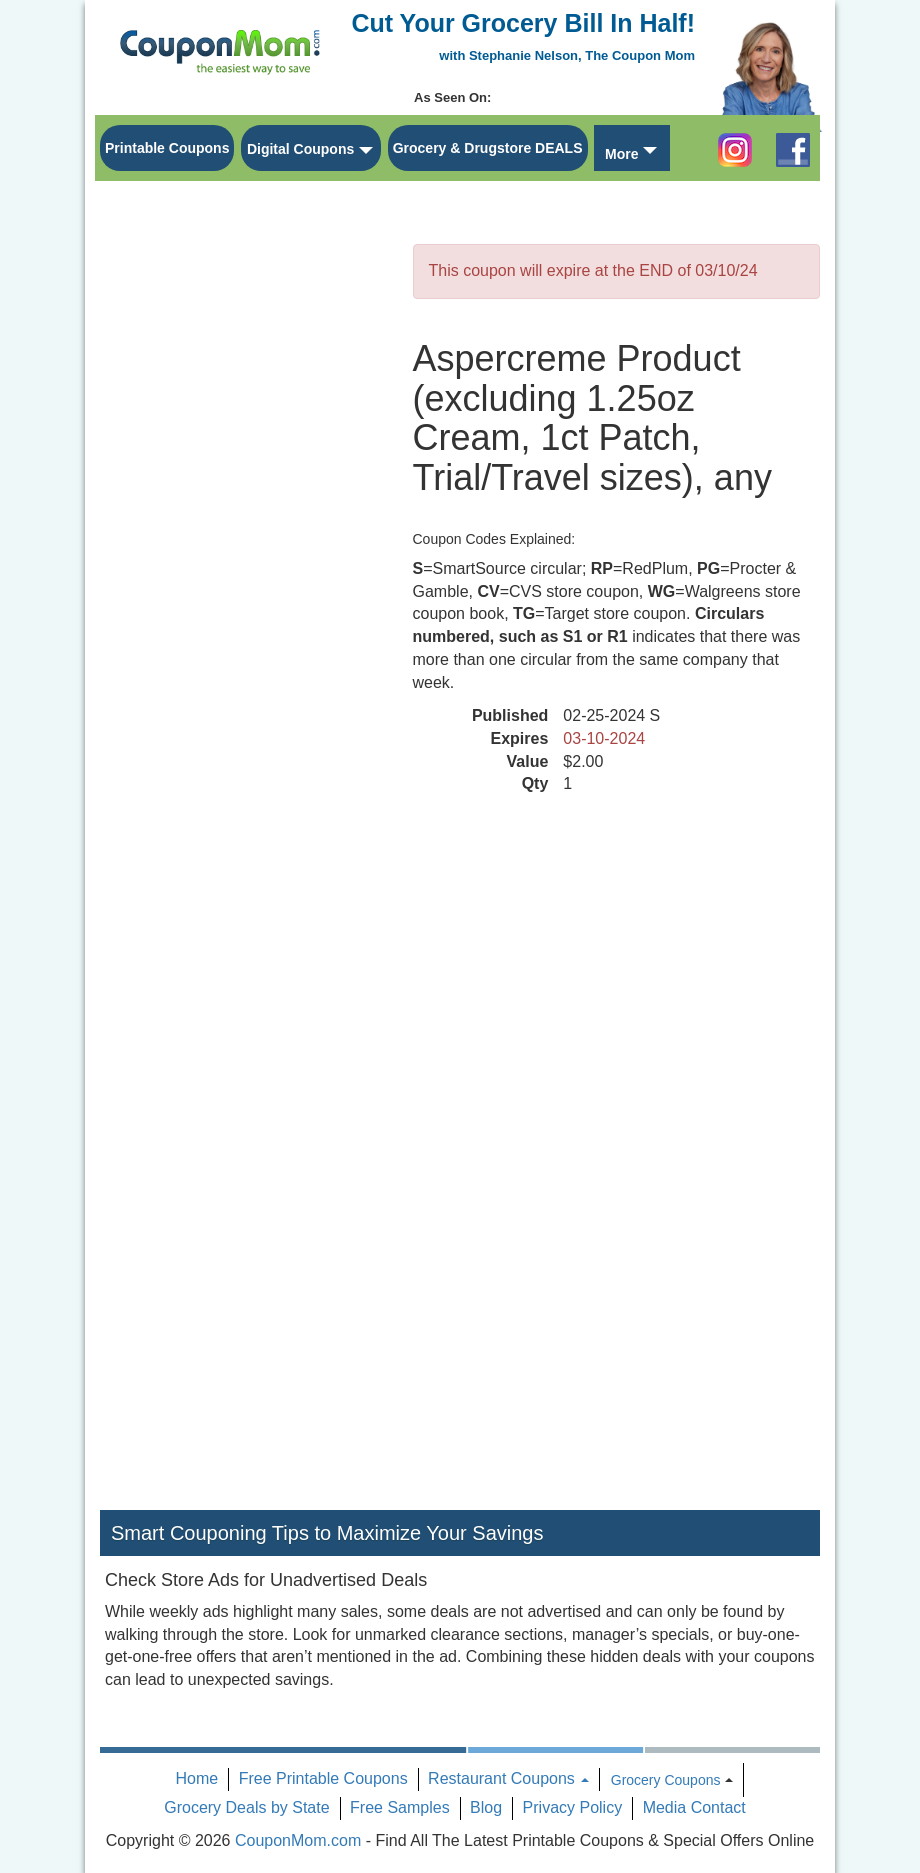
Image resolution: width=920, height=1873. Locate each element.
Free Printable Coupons (323, 1778)
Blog (486, 1807)
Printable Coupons (167, 148)
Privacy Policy (573, 1807)
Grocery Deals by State (246, 1807)
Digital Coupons (300, 149)
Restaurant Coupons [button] (508, 1778)
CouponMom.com (298, 1840)
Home (197, 1778)
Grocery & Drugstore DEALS (488, 148)
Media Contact (694, 1807)
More (621, 154)
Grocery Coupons (666, 1780)
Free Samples (400, 1807)
